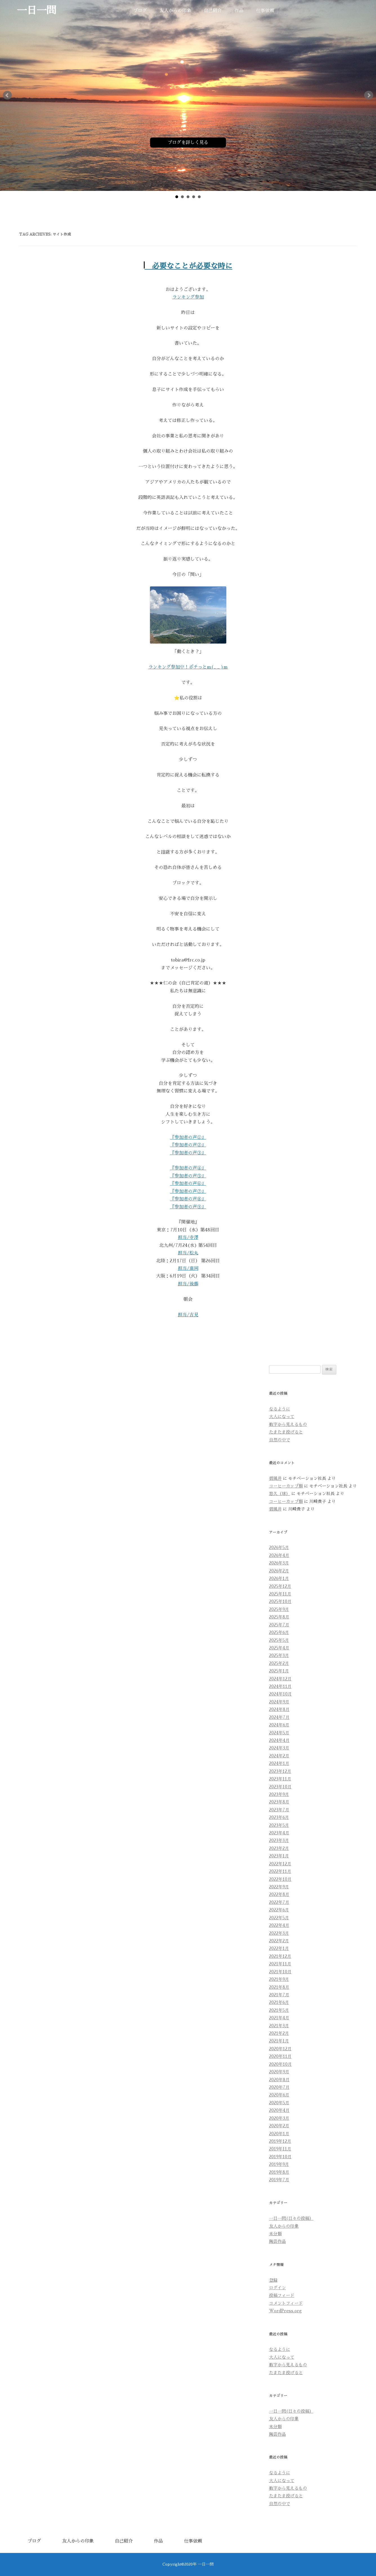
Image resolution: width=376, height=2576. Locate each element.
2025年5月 (279, 1640)
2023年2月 (279, 1848)
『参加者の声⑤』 (188, 1176)
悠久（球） (279, 1494)
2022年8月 (279, 1895)
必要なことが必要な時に (188, 266)
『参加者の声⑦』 (188, 1191)
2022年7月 (279, 1902)
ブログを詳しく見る (188, 142)
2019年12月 (280, 2141)
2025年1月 (279, 1671)
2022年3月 (279, 1933)
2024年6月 (279, 1725)
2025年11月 (280, 1594)
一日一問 (36, 10)
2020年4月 (279, 2110)
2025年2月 (279, 1663)
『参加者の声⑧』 (188, 1199)
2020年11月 (280, 2056)
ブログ (140, 10)
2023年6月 (279, 1817)
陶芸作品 (277, 2241)
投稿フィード (281, 2295)
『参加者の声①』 (188, 1137)
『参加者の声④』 (188, 1168)
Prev (7, 95)
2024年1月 (279, 1764)
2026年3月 (279, 1563)
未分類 (275, 2234)
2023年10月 (280, 1787)
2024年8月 (279, 1710)
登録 (273, 2280)
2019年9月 (279, 2164)
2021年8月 (279, 1987)
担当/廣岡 (188, 1268)
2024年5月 (279, 1733)
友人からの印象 (175, 10)
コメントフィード (286, 2303)
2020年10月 (280, 2064)
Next (368, 95)
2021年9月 (279, 1979)
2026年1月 (279, 1579)
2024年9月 (279, 1702)
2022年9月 (279, 1887)
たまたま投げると (286, 1432)
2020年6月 (279, 2095)
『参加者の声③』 (188, 1153)
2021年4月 (279, 2018)
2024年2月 (279, 1756)
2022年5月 (279, 1918)
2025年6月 (279, 1632)
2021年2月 (279, 2033)
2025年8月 (279, 1617)
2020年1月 (279, 2134)
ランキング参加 (188, 297)
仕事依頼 (265, 10)
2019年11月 (280, 2149)
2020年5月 (279, 2103)
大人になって (281, 1417)
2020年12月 (280, 2049)
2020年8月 (279, 2080)
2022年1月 (279, 1948)
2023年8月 (279, 1802)
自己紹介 (213, 10)
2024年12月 (280, 1679)
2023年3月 (279, 1841)
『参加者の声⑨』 (188, 1207)
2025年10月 (280, 1602)
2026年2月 (279, 1571)
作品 (238, 10)
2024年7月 (279, 1717)
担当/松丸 (188, 1253)
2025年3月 (279, 1656)
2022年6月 (279, 1910)
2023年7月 (279, 1810)
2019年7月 (279, 2180)
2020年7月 (279, 2087)
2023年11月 (280, 1779)
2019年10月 (280, 2157)
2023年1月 (279, 1856)
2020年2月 (279, 2126)
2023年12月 (280, 1771)
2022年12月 (280, 1864)
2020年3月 (279, 2118)
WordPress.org (285, 2311)
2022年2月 (279, 1941)
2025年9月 (279, 1609)
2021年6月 (279, 2002)
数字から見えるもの (288, 1424)
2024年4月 (279, 1740)
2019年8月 (279, 2172)
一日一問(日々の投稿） (291, 2218)
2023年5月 (279, 1825)
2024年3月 (279, 1748)
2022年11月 (280, 1871)
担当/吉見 (188, 1315)
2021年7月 (279, 1995)
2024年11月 (280, 1686)
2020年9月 (279, 2072)
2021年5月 (279, 2010)
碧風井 (275, 1478)
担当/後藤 (188, 1284)
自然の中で (279, 1440)
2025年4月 (279, 1648)
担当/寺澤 (188, 1237)
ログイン (277, 2288)
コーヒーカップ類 (286, 1486)
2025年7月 (279, 1625)
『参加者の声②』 (188, 1145)
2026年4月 (279, 1555)
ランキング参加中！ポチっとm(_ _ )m (188, 667)
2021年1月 (279, 2041)
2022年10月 (280, 1879)
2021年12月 (280, 1956)
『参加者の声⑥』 (188, 1183)
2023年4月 (279, 1833)
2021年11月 (280, 1964)
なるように (279, 1409)
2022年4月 (279, 1925)
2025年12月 (280, 1586)
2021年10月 (280, 1972)
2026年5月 (279, 1548)
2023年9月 (279, 1794)
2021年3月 (279, 2026)
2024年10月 (280, 1694)
